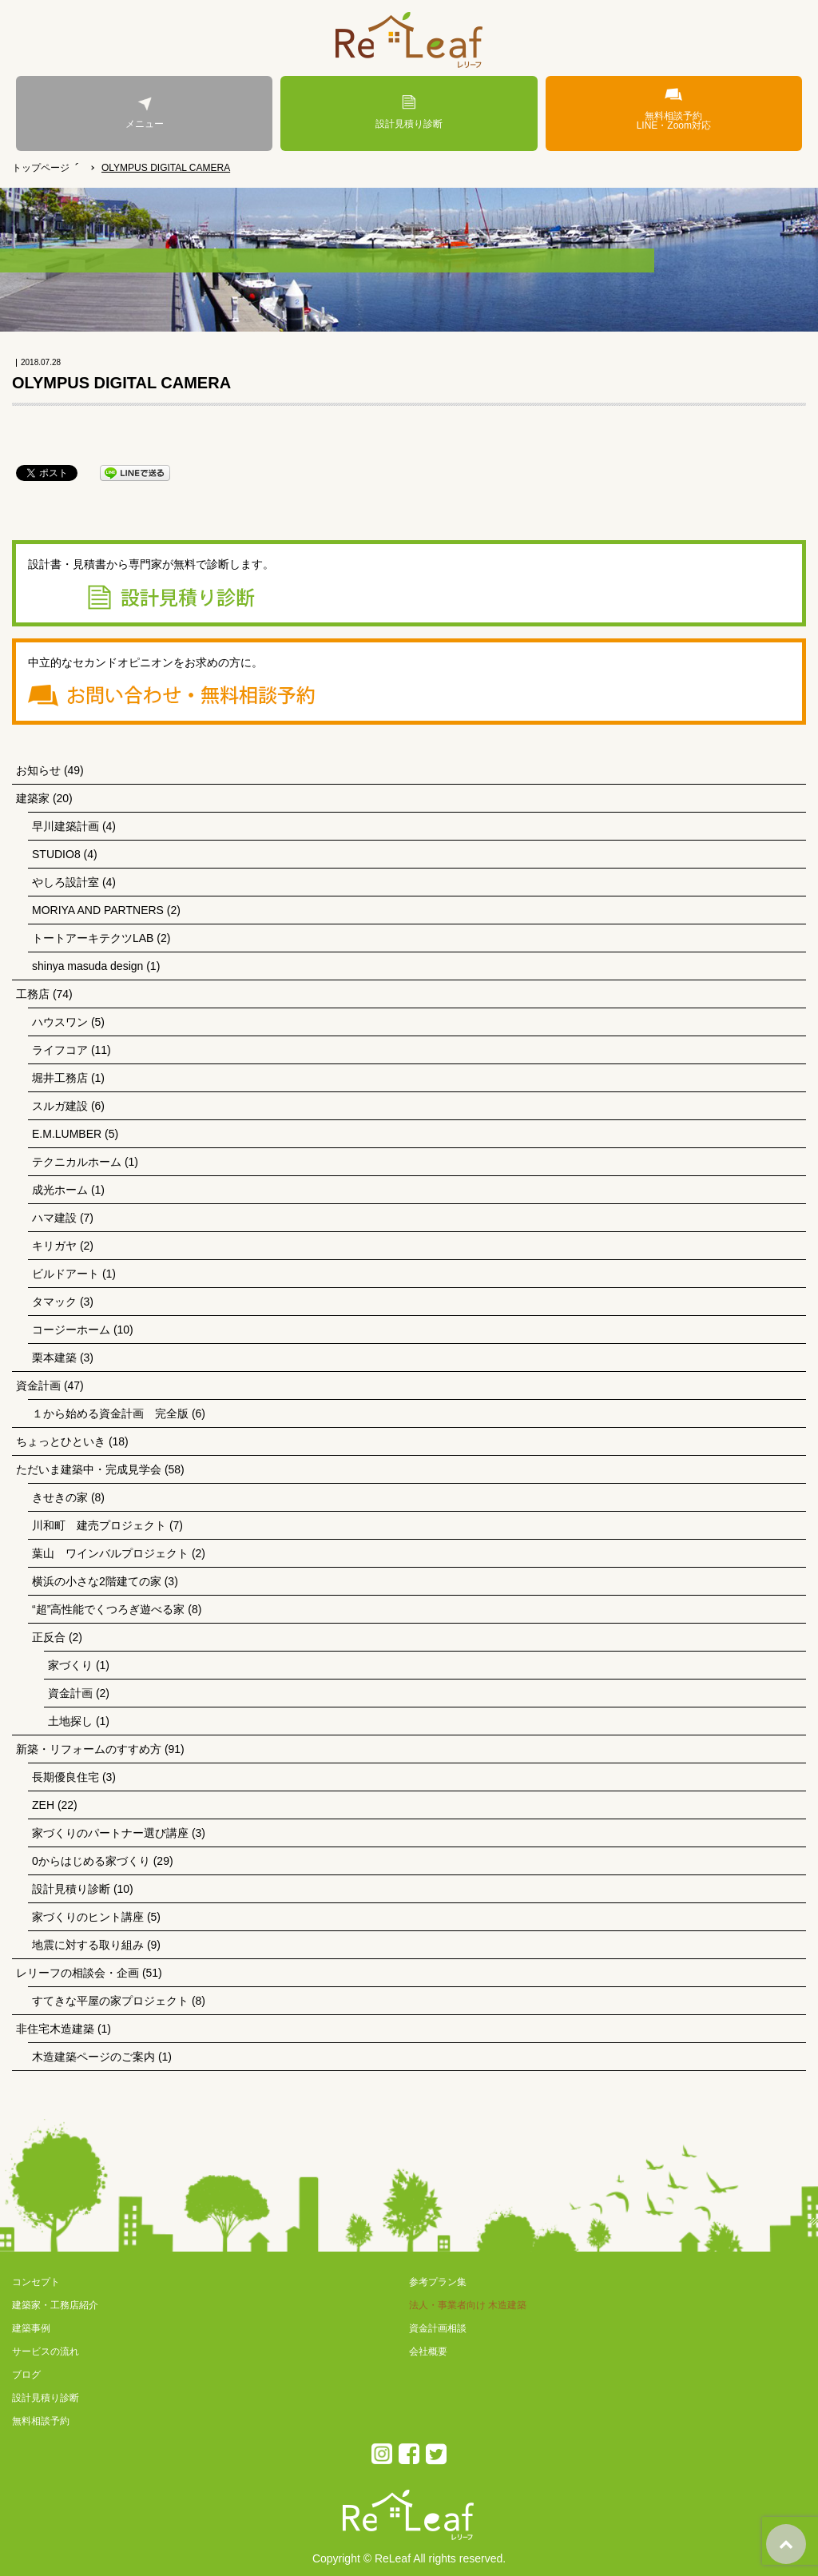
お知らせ (38, 770)
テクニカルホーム (76, 1161)
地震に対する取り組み (88, 1944)
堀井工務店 (60, 1077)
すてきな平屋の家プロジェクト (110, 2000)
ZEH (43, 1805)
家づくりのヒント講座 (88, 1916)
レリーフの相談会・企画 (77, 1972)
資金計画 (38, 1385)
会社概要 (428, 2351)
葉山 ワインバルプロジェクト (110, 1553)
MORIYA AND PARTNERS (98, 910)
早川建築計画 (65, 826)
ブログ (26, 2374)
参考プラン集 (438, 2282)
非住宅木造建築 (55, 2028)
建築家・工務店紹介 (55, 2305)
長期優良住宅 (65, 1777)
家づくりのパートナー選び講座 (110, 1833)
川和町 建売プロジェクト (99, 1525)
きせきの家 (60, 1497)
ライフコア (60, 1050)
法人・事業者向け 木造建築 (467, 2305)
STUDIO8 (56, 854)
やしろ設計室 (65, 882)
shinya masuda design (87, 966)
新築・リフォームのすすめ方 (88, 1749)
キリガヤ (54, 1245)
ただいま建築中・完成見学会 (88, 1469)
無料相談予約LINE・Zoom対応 (674, 109)
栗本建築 (54, 1357)
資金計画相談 (438, 2328)
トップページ (40, 167)
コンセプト (36, 2282)
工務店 (33, 994)
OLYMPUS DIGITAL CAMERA (165, 167)
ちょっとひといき (60, 1441)
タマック (54, 1301)
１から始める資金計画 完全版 (110, 1413)
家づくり (70, 1665)
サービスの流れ (45, 2351)
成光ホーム (60, 1189)
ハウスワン (60, 1022)
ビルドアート (65, 1273)
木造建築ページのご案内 (93, 2056)
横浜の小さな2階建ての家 (96, 1581)
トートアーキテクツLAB (92, 938)
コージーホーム (71, 1329)
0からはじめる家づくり (91, 1860)
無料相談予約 (40, 2421)
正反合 (49, 1637)
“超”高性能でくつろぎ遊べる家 (108, 1609)
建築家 (33, 798)
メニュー (144, 112)
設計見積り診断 (409, 112)
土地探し (70, 1721)
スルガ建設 (60, 1105)
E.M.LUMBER (66, 1133)
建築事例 (31, 2328)
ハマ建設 (54, 1217)
